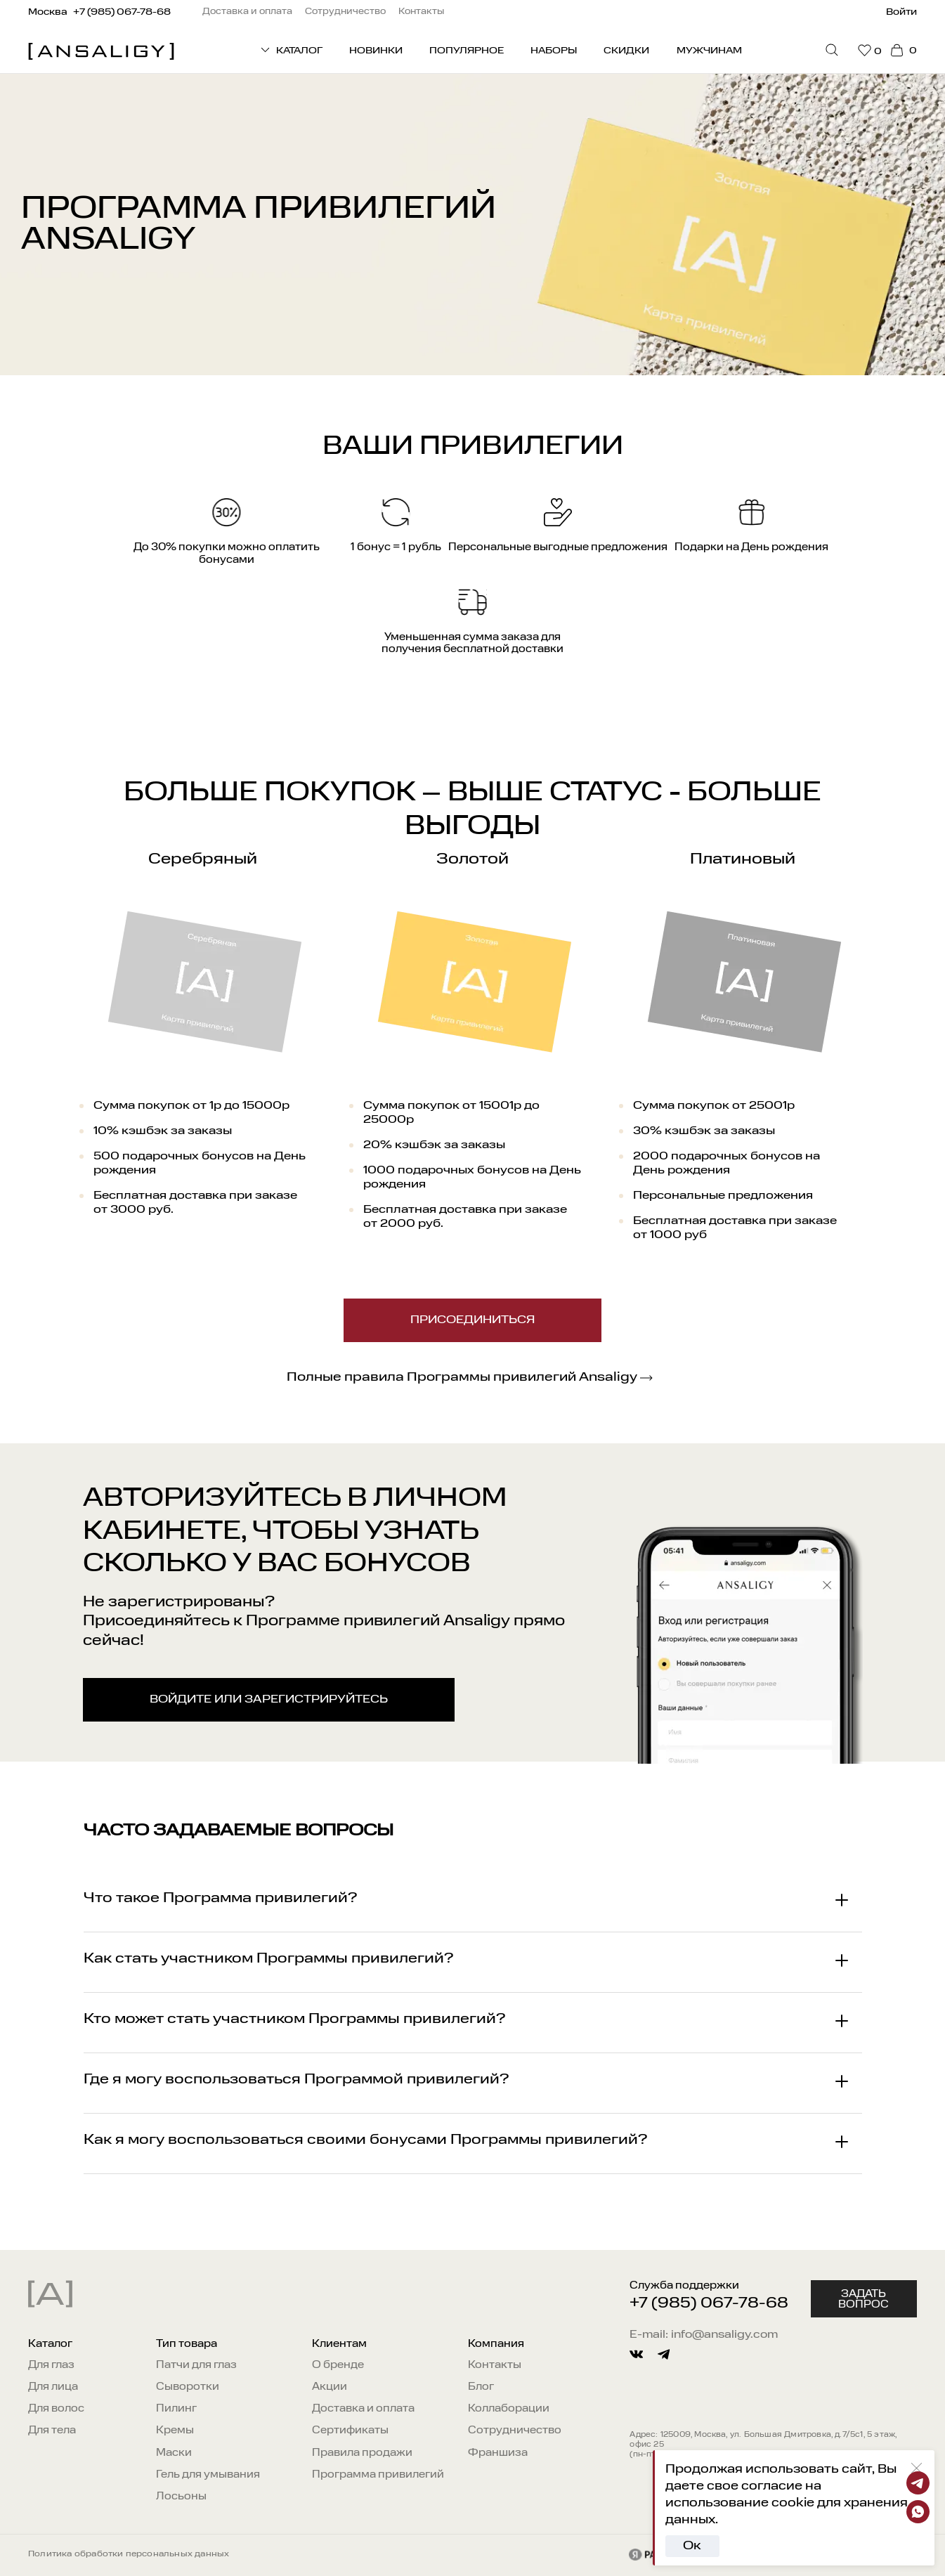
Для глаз (51, 2365)
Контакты (494, 2365)
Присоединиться (472, 1320)
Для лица (53, 2387)
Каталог (50, 2344)
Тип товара (186, 2344)
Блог (481, 2387)
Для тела (52, 2430)
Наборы (553, 51)
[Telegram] (918, 2482)
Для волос (56, 2409)
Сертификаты (350, 2430)
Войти (901, 12)
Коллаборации (508, 2409)
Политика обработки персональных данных (128, 2554)
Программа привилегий (378, 2475)
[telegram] (663, 2354)
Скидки (626, 51)
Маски (174, 2453)
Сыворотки (187, 2387)
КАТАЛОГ (290, 49)
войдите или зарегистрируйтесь (269, 1699)
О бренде (338, 2365)
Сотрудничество (514, 2430)
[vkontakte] (636, 2354)
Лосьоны (181, 2497)
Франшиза (498, 2453)
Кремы (175, 2430)
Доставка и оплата (363, 2409)
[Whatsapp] (918, 2511)
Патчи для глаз (196, 2365)
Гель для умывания (208, 2475)
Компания (496, 2344)
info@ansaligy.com (724, 2335)
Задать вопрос (863, 2299)
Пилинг (176, 2409)
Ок (692, 2546)
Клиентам (339, 2344)
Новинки (376, 51)
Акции (329, 2387)
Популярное (466, 51)
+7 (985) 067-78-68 (709, 2303)
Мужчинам (709, 51)
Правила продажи (362, 2453)
